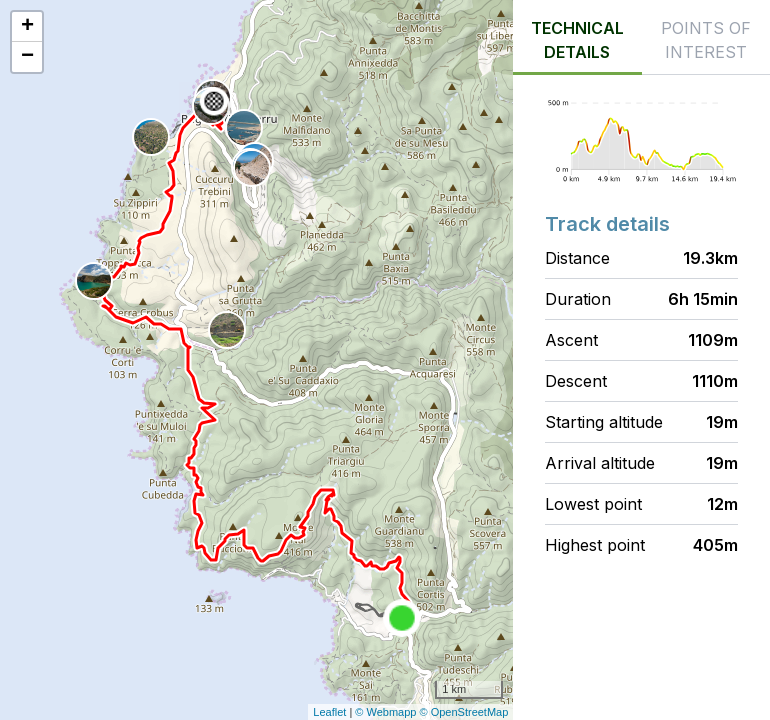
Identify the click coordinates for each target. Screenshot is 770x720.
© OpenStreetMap (464, 712)
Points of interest (706, 40)
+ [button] (27, 27)
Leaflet (329, 712)
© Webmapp (387, 712)
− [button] (27, 57)
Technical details (577, 40)
